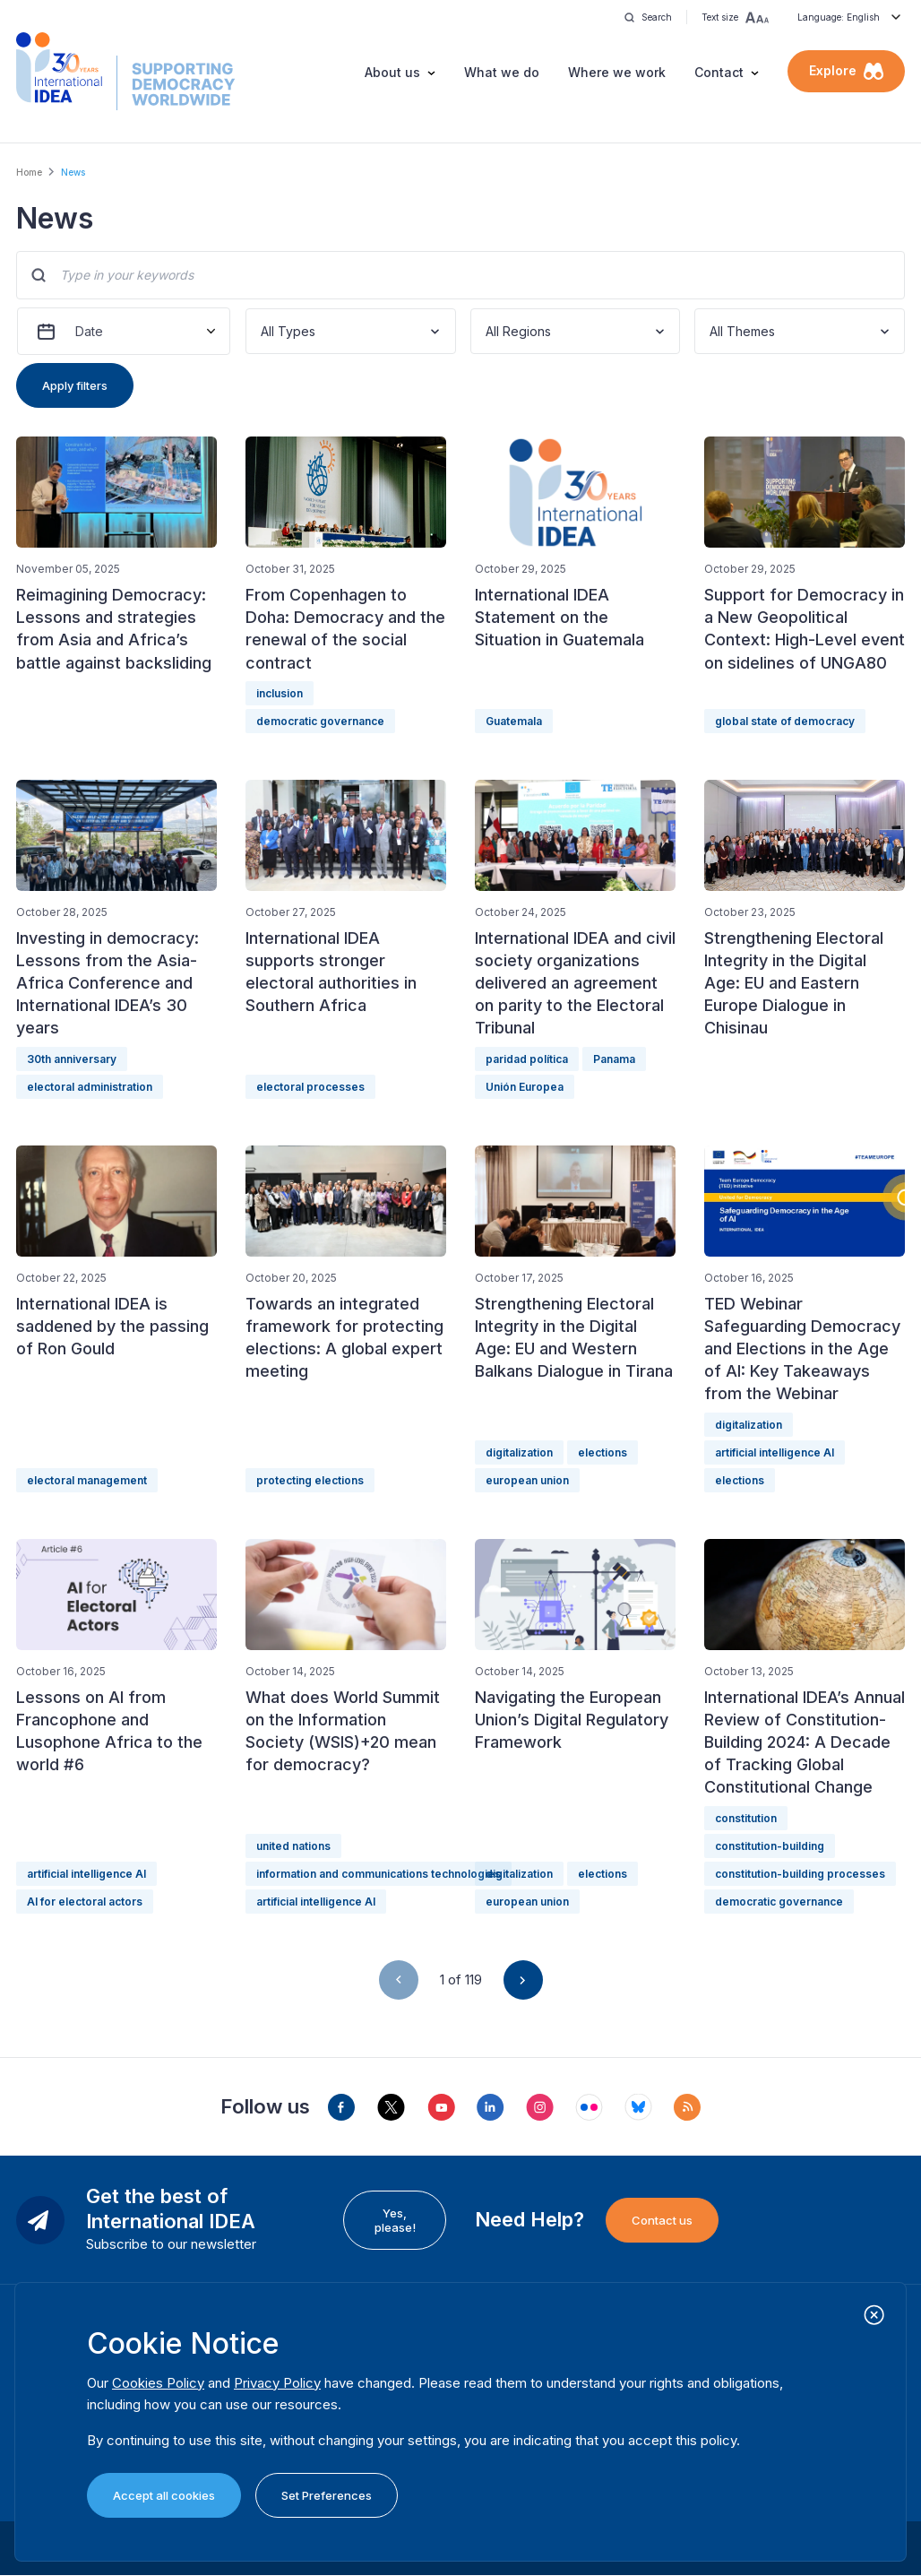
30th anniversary (71, 1059)
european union (527, 1480)
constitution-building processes (800, 1873)
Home (29, 172)
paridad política (527, 1059)
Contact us (662, 2220)
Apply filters (75, 385)
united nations (293, 1846)
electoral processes (310, 1087)
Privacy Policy (277, 2382)
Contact (719, 72)
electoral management (87, 1480)
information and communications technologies (378, 1873)
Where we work (617, 72)
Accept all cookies (164, 2495)
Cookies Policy (158, 2382)
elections (602, 1452)
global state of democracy (785, 721)
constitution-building (769, 1846)
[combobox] (262, 331)
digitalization (519, 1452)
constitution (746, 1818)
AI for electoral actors (84, 1901)
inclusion (279, 693)
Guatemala (514, 721)
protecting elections (310, 1480)
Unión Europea (525, 1087)
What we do (501, 72)
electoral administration (89, 1087)
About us (392, 72)
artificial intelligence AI (774, 1452)
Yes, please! (395, 2220)
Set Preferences (326, 2495)
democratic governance (320, 721)
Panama (614, 1059)
